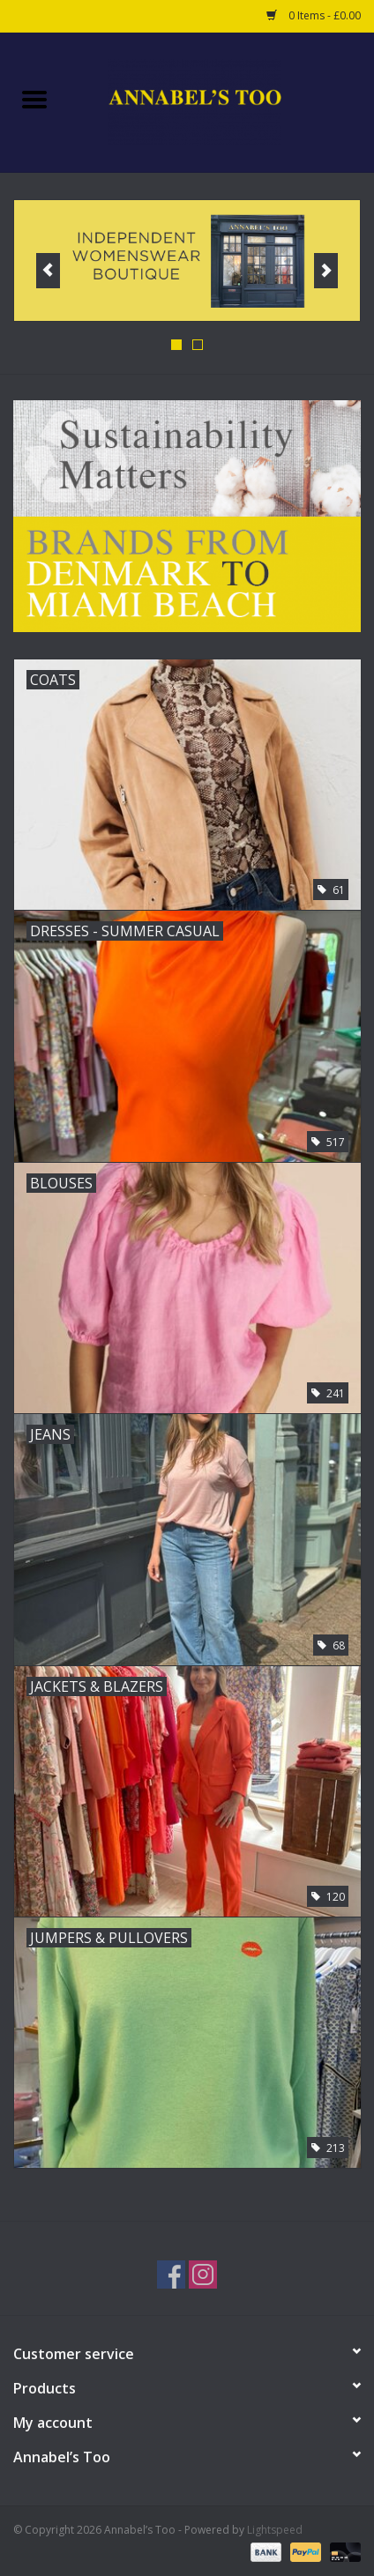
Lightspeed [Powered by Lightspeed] (275, 2529)
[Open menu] (34, 98)
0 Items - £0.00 (313, 15)
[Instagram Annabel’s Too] (203, 2274)
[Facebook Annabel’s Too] (171, 2274)
